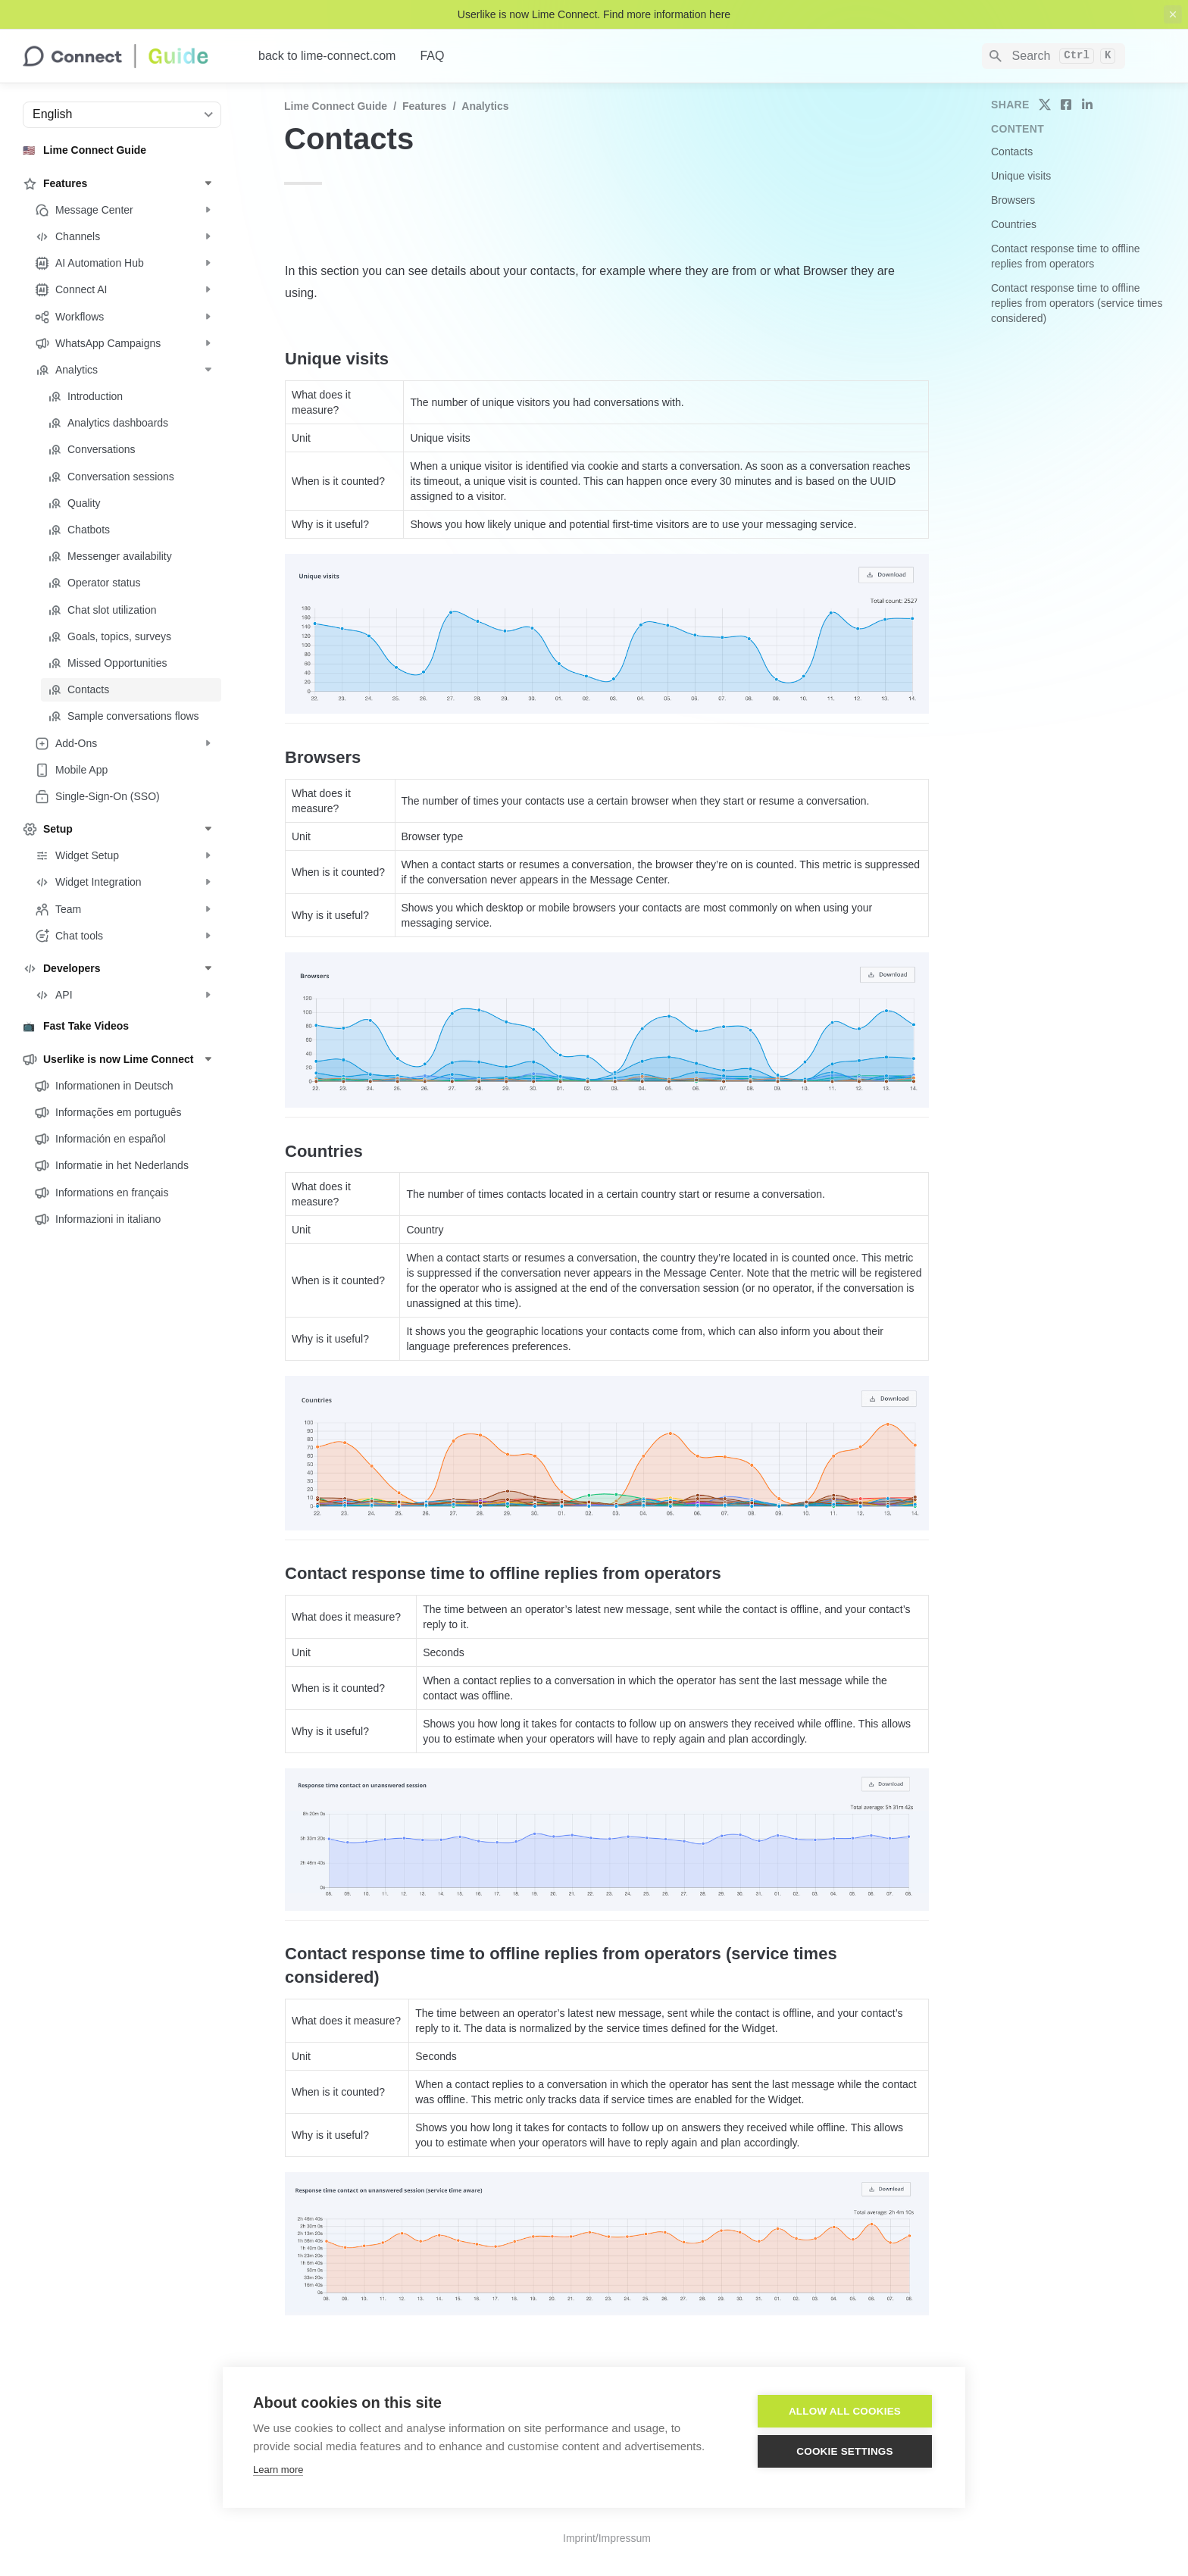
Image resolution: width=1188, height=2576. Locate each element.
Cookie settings (844, 2451)
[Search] (1053, 56)
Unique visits (1021, 176)
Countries (1013, 224)
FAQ (432, 55)
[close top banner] (1173, 14)
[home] (128, 56)
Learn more (278, 2469)
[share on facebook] (1066, 104)
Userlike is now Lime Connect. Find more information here (594, 14)
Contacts (1012, 151)
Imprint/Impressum (607, 2538)
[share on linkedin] (1087, 104)
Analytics (484, 106)
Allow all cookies (845, 2411)
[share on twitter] (1045, 104)
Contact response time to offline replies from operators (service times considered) (1076, 303)
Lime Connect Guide (335, 106)
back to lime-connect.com (326, 55)
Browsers (1013, 200)
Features (424, 106)
